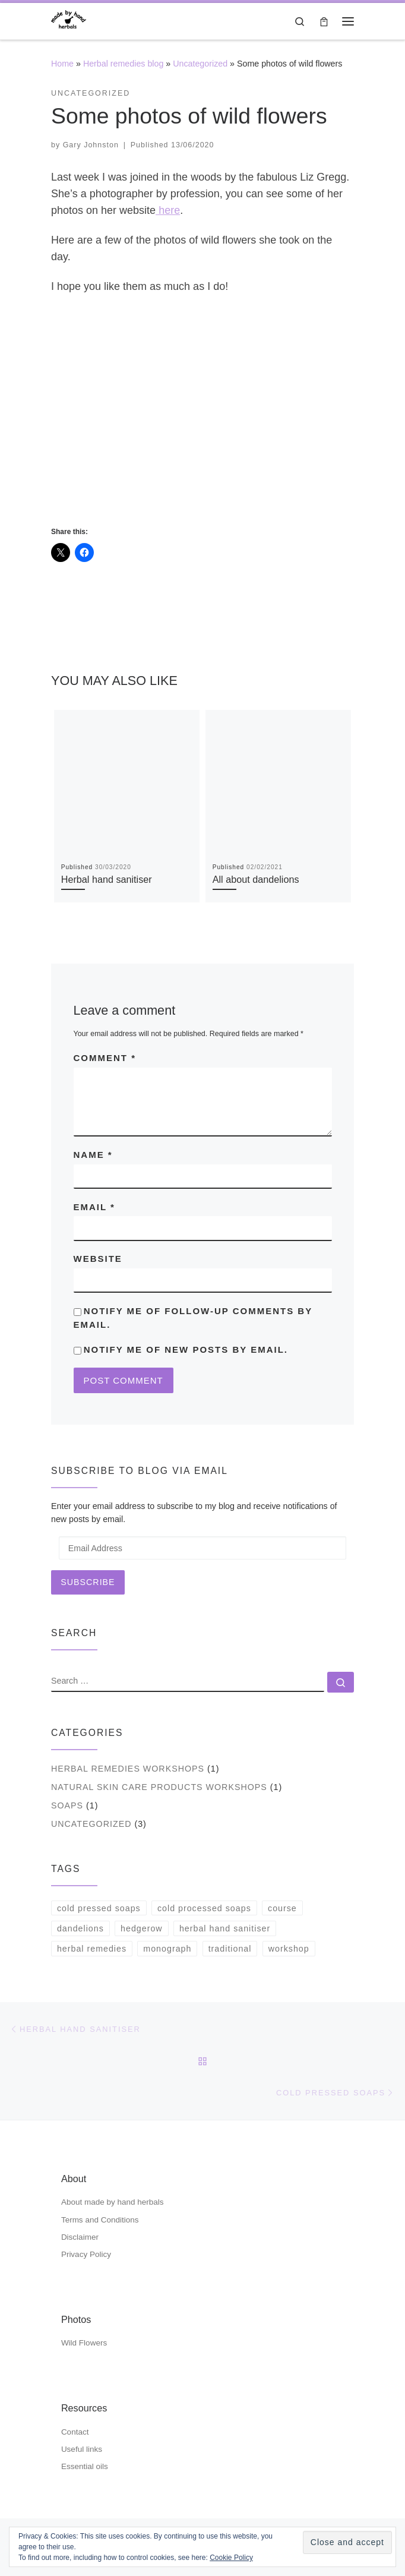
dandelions (80, 1928)
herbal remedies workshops (127, 1768)
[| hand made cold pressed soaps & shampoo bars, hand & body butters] (68, 19)
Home (62, 63)
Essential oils (84, 2466)
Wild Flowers (84, 2342)
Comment (105, 1058)
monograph (167, 1948)
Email (94, 1207)
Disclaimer (80, 2237)
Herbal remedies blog (123, 63)
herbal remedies (91, 1948)
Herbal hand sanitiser (106, 879)
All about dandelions (256, 879)
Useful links (81, 2449)
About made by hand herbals (112, 2202)
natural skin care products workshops (159, 1787)
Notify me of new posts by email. (186, 1349)
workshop (288, 1948)
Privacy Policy (86, 2254)
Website (98, 1259)
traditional (230, 1948)
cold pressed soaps (99, 1908)
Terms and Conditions (100, 2219)
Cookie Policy (231, 2557)
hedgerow (142, 1928)
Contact (75, 2431)
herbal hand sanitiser (224, 1928)
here (168, 210)
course (282, 1908)
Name (93, 1155)
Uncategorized (200, 63)
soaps (67, 1805)
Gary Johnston (91, 145)
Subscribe (88, 1582)
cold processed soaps (204, 1908)
